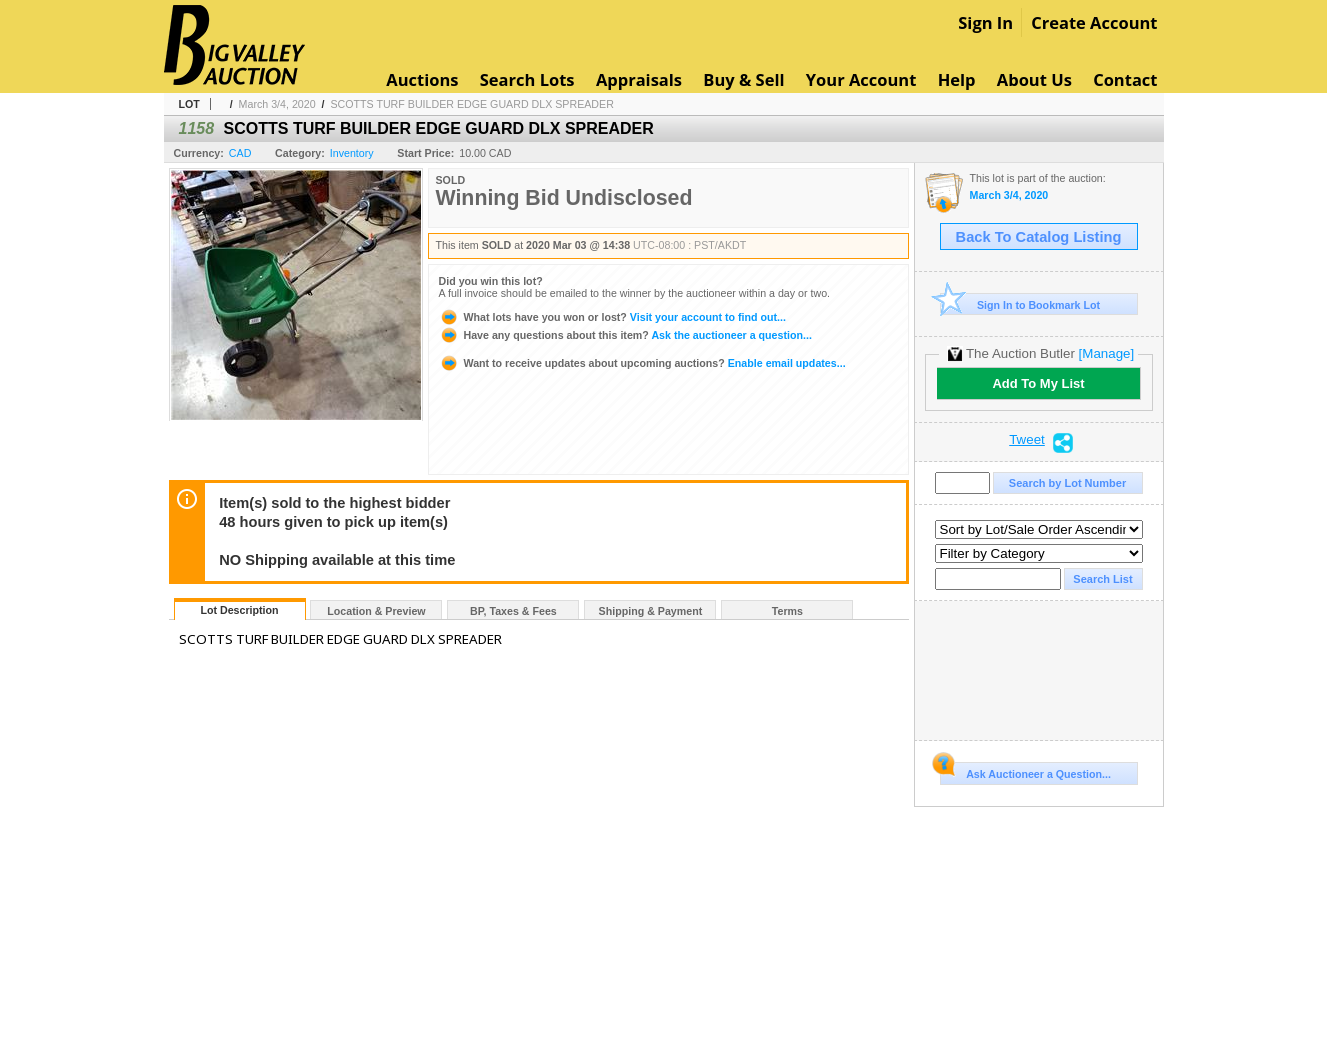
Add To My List (1038, 383)
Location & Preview (376, 611)
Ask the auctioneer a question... (625, 335)
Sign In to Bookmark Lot (1020, 304)
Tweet (1027, 440)
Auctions (422, 79)
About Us (1034, 79)
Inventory (352, 153)
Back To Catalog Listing (1039, 237)
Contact (1125, 79)
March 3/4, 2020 (277, 104)
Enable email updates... (642, 363)
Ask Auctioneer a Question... (1025, 771)
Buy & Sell (743, 79)
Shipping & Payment (651, 611)
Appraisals (639, 79)
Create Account (1094, 22)
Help (957, 79)
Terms (787, 611)
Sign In (985, 22)
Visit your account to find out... (612, 317)
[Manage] (1106, 353)
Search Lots (527, 79)
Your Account (861, 79)
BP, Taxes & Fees (513, 611)
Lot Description (239, 610)
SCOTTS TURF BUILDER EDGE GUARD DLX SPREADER (471, 104)
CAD (240, 153)
